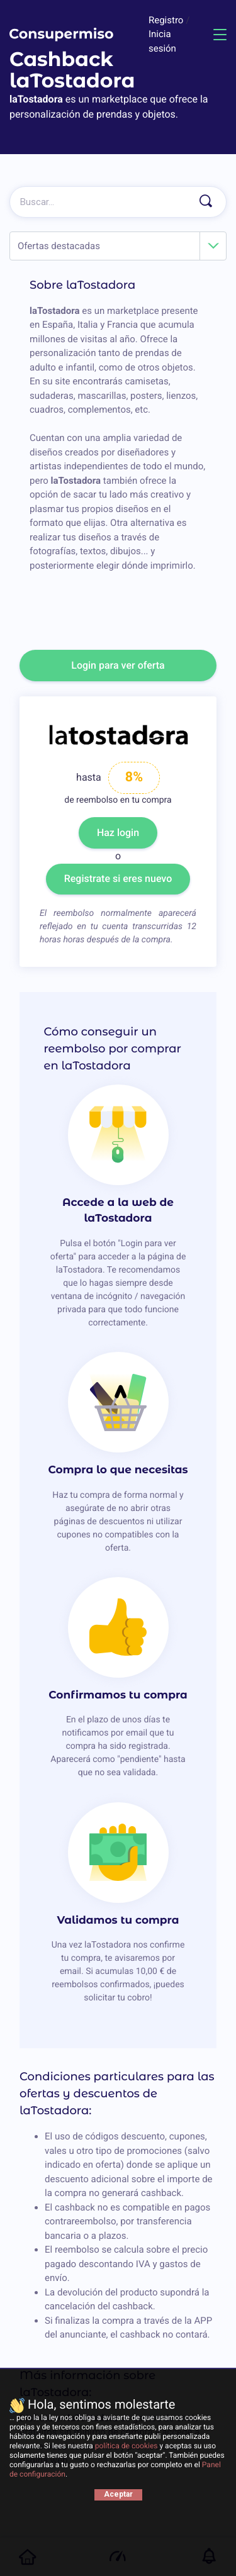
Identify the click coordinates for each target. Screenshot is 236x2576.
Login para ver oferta (118, 665)
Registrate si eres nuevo (118, 878)
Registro (167, 20)
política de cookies (126, 2445)
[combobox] (118, 245)
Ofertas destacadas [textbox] (59, 246)
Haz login (118, 833)
